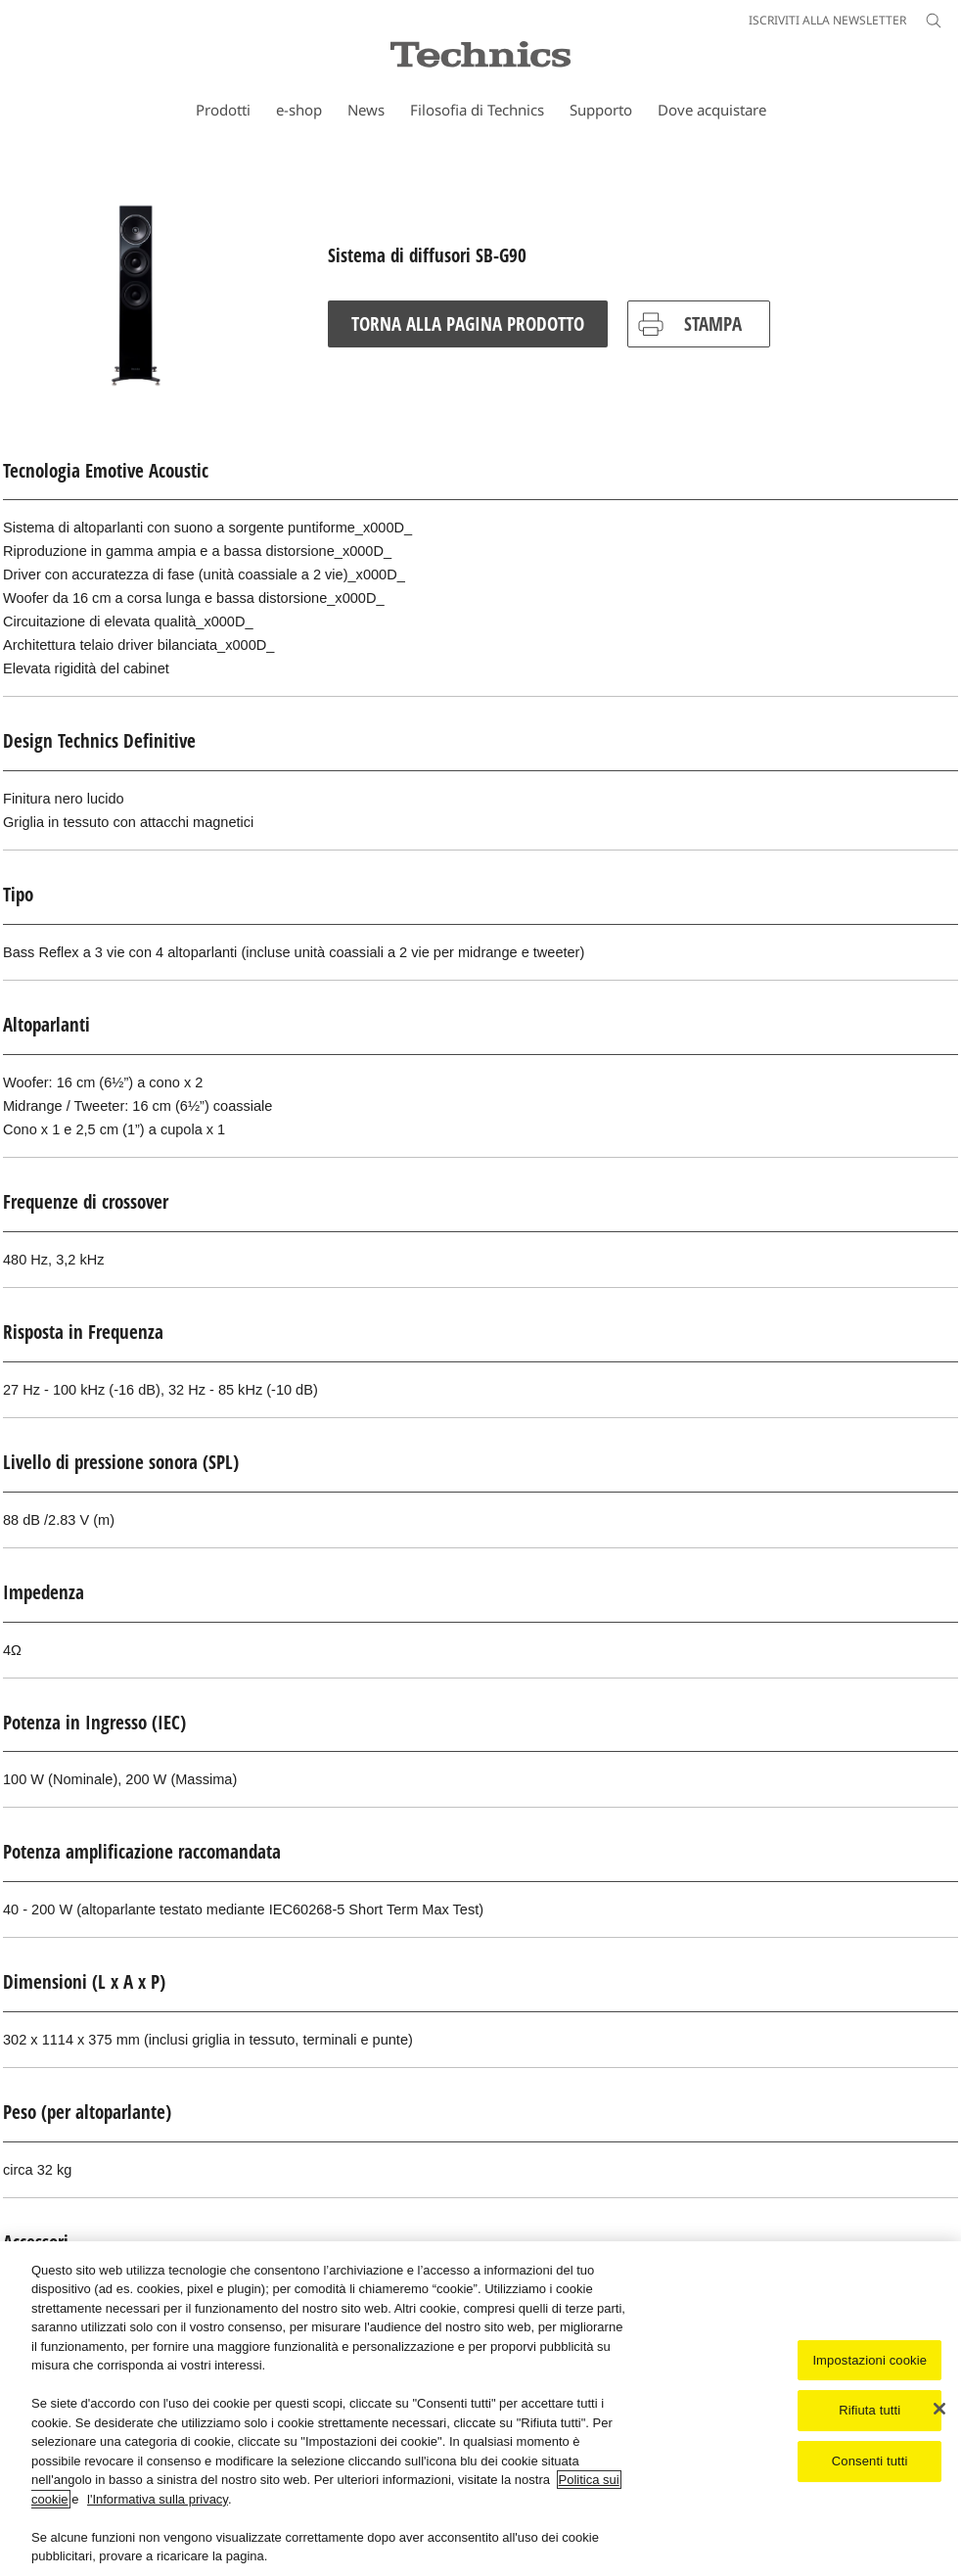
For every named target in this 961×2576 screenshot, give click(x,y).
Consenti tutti (870, 2463)
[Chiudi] (939, 2410)
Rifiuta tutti (869, 2412)
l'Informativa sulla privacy (157, 2501)
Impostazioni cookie (869, 2362)
